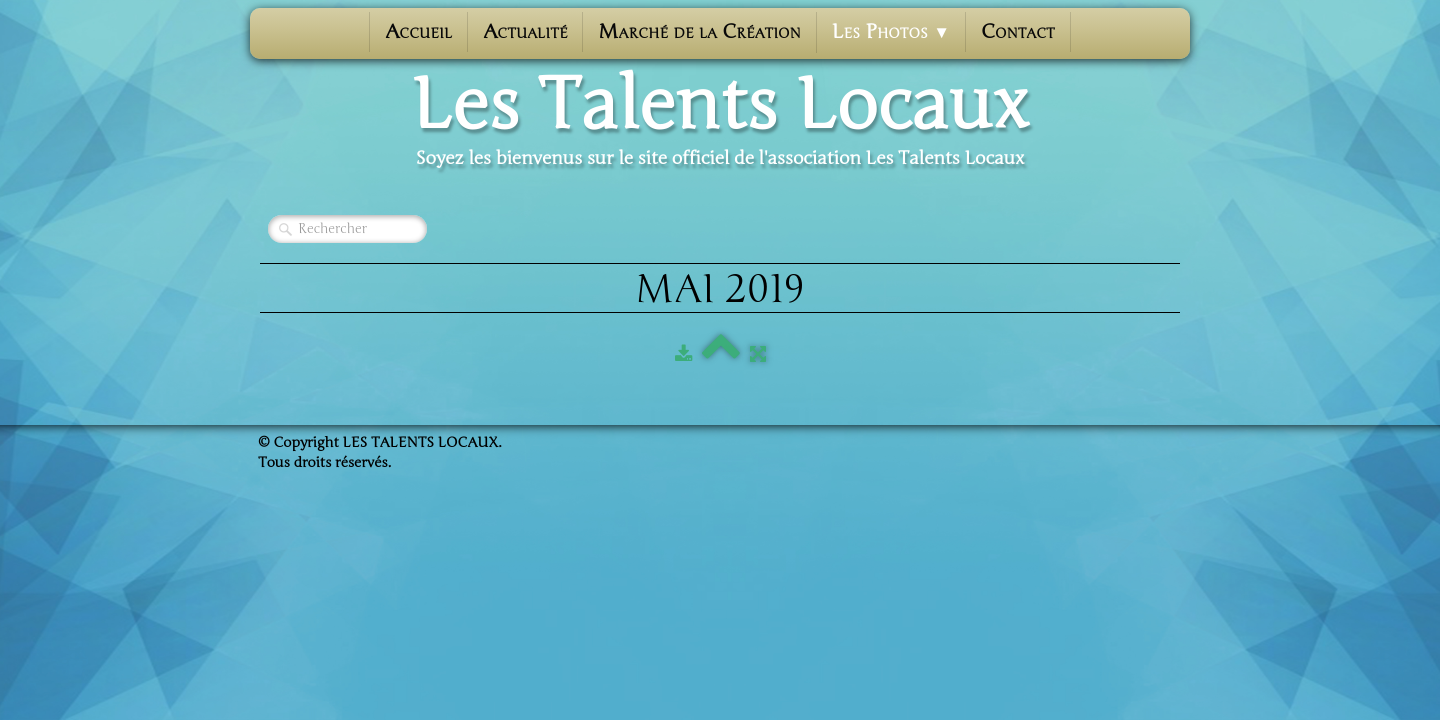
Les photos (891, 31)
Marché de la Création (699, 31)
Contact (1018, 31)
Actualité (525, 31)
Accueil (418, 31)
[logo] (720, 121)
